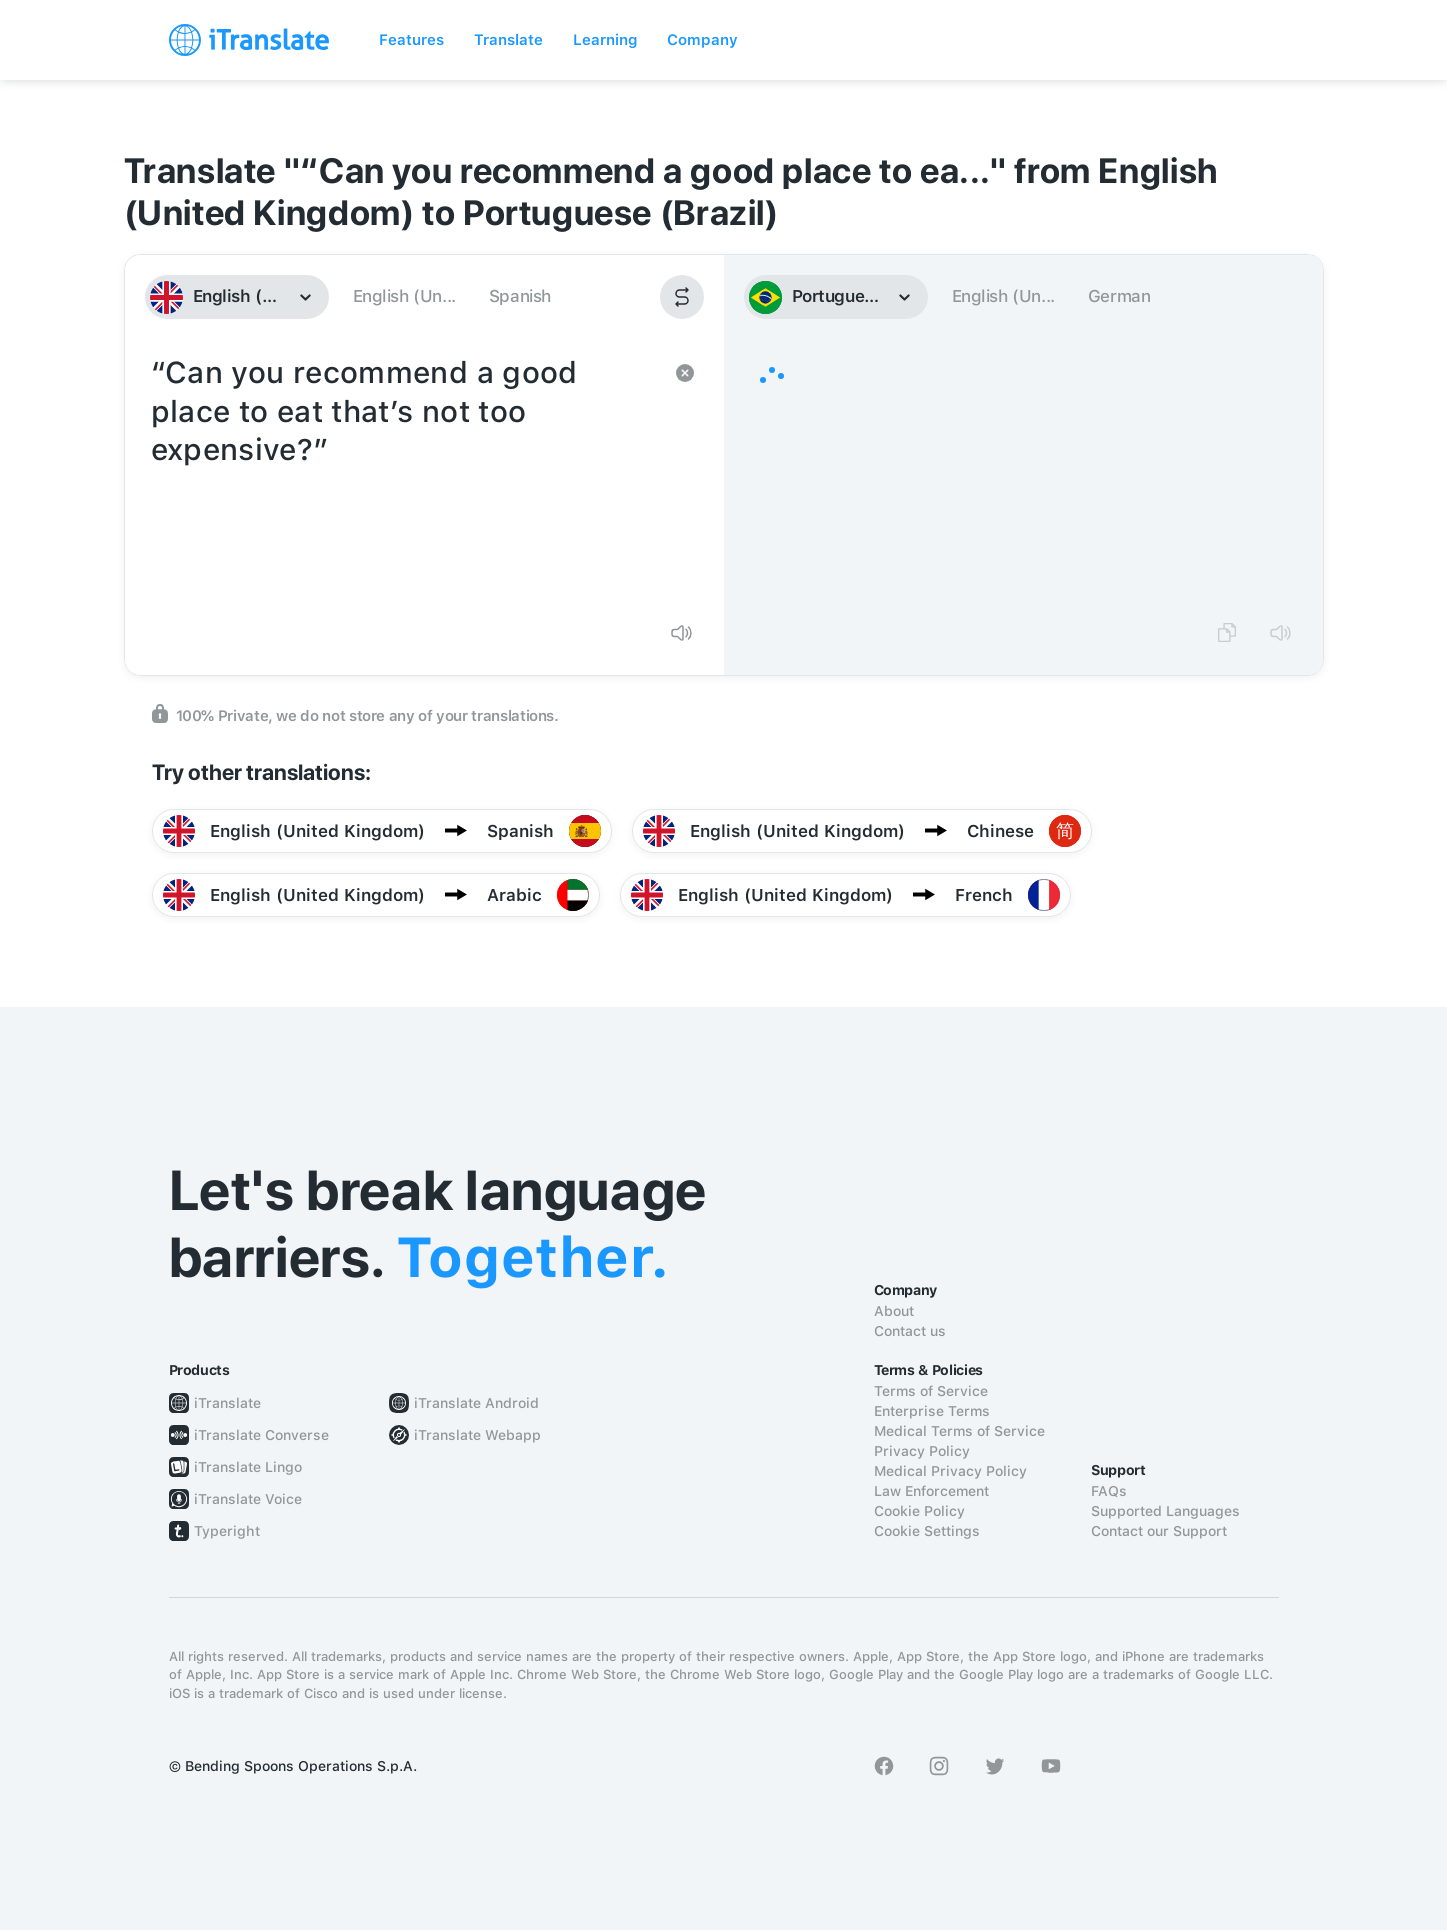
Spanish (520, 296)
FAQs (1109, 1491)
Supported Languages (1165, 1511)
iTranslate (227, 1403)
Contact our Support (1159, 1531)
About (894, 1311)
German (1119, 296)
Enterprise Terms (932, 1411)
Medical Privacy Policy (950, 1471)
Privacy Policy (922, 1451)
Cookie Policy (919, 1511)
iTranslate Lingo (248, 1467)
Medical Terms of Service (959, 1431)
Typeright (227, 1531)
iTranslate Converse (261, 1435)
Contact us (910, 1331)
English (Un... (404, 296)
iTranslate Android (476, 1403)
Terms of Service (931, 1391)
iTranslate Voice (248, 1499)
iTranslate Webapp (477, 1435)
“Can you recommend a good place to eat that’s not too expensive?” (404, 478)
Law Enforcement (931, 1491)
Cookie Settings (927, 1531)
